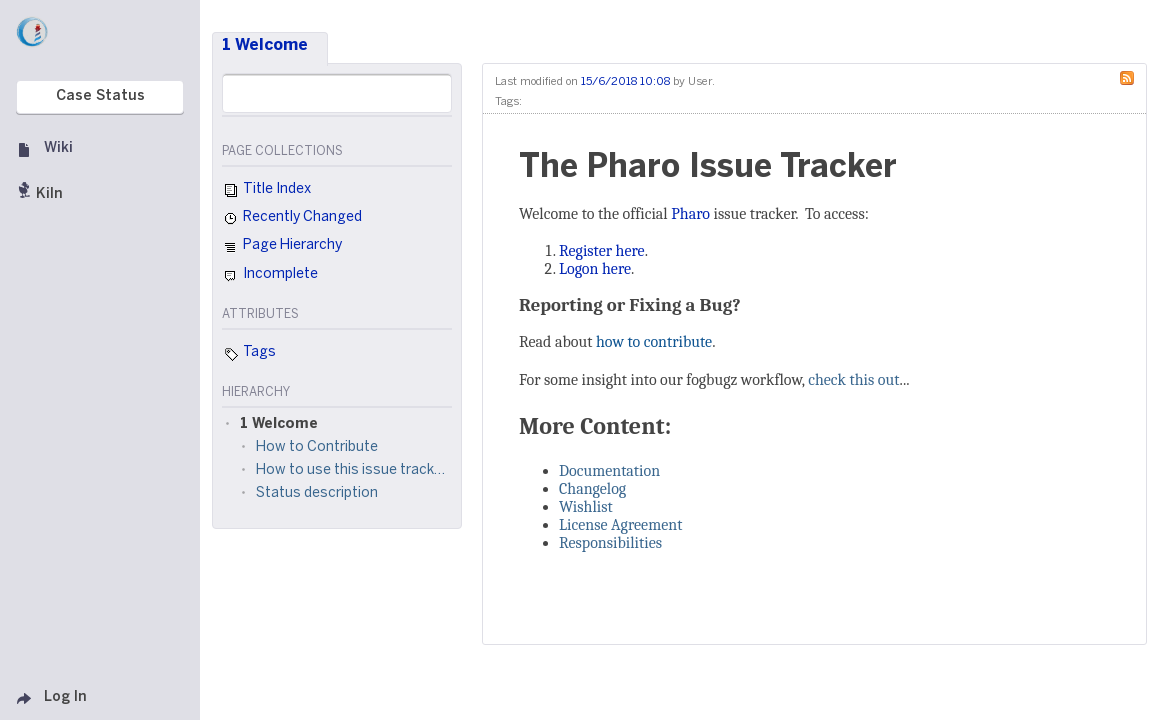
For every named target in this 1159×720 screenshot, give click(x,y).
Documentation (609, 471)
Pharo (690, 214)
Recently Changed (292, 219)
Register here (602, 251)
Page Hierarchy (282, 248)
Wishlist (586, 507)
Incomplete (270, 276)
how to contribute (654, 342)
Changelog (592, 489)
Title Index (266, 191)
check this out (853, 380)
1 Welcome (265, 45)
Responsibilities (610, 543)
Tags (249, 354)
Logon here (595, 269)
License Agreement (620, 525)
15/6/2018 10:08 (625, 82)
